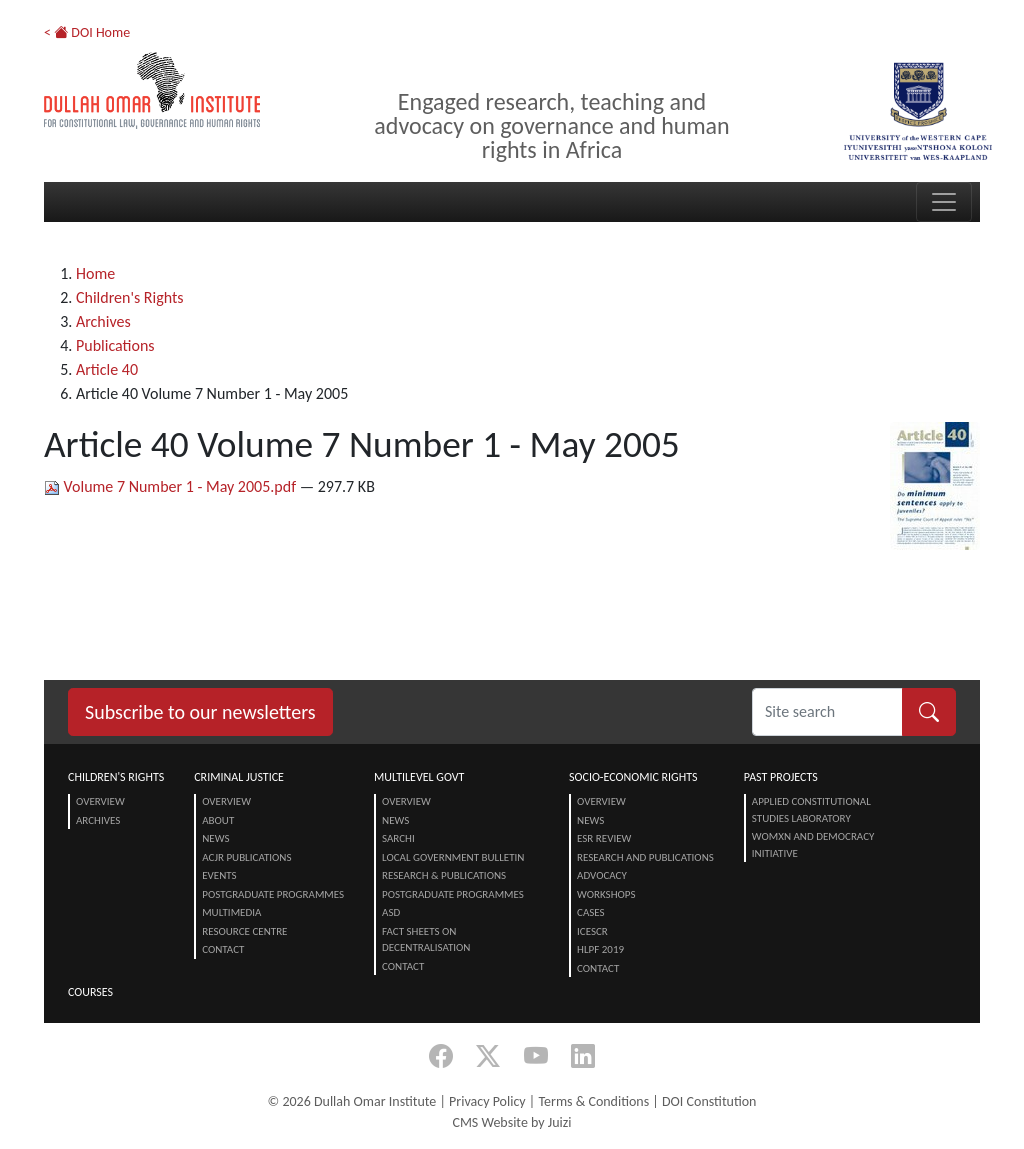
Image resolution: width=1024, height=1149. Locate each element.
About (218, 820)
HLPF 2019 (600, 949)
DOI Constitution (709, 1101)
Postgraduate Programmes (273, 894)
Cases (591, 912)
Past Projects (781, 777)
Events (219, 875)
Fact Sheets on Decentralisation (426, 940)
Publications (115, 345)
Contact (223, 949)
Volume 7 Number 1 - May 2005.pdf (172, 486)
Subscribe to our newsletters (200, 712)
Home (95, 273)
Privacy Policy (487, 1101)
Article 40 (107, 369)
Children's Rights (130, 297)
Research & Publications (444, 875)
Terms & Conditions (593, 1101)
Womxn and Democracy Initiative (813, 845)
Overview (100, 801)
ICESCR (592, 931)
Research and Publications (645, 857)
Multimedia (231, 912)
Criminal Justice (239, 777)
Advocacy (602, 875)
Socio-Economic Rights (633, 777)
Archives (103, 321)
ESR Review (604, 838)
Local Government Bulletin (453, 857)
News (215, 838)
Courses (90, 992)
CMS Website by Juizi (511, 1122)
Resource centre (244, 931)
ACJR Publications (246, 857)
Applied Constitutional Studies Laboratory (811, 810)
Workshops (606, 894)
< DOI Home (87, 32)
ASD (391, 912)
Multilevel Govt (419, 777)
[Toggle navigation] (944, 202)
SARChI (398, 838)
